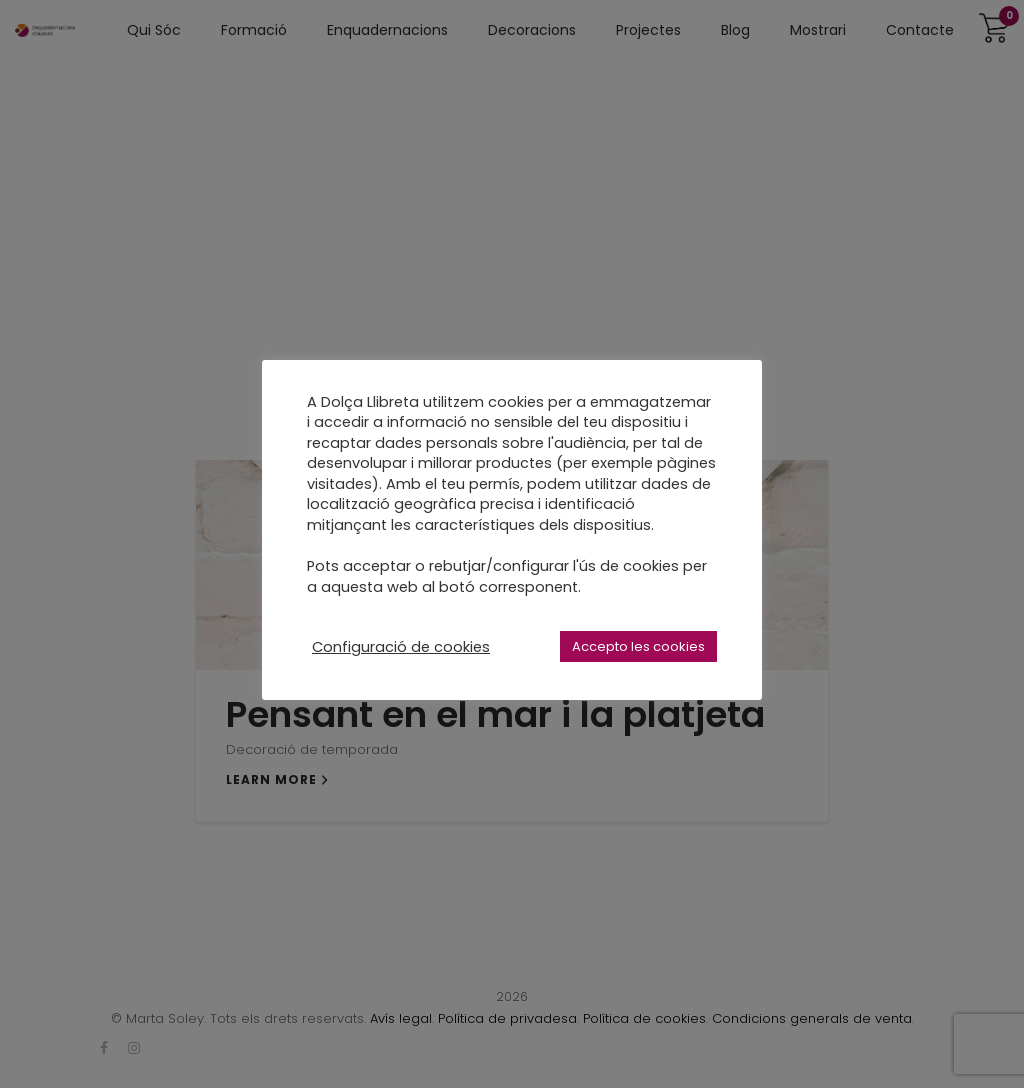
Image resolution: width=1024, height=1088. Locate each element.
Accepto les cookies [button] (638, 646)
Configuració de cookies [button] (401, 647)
